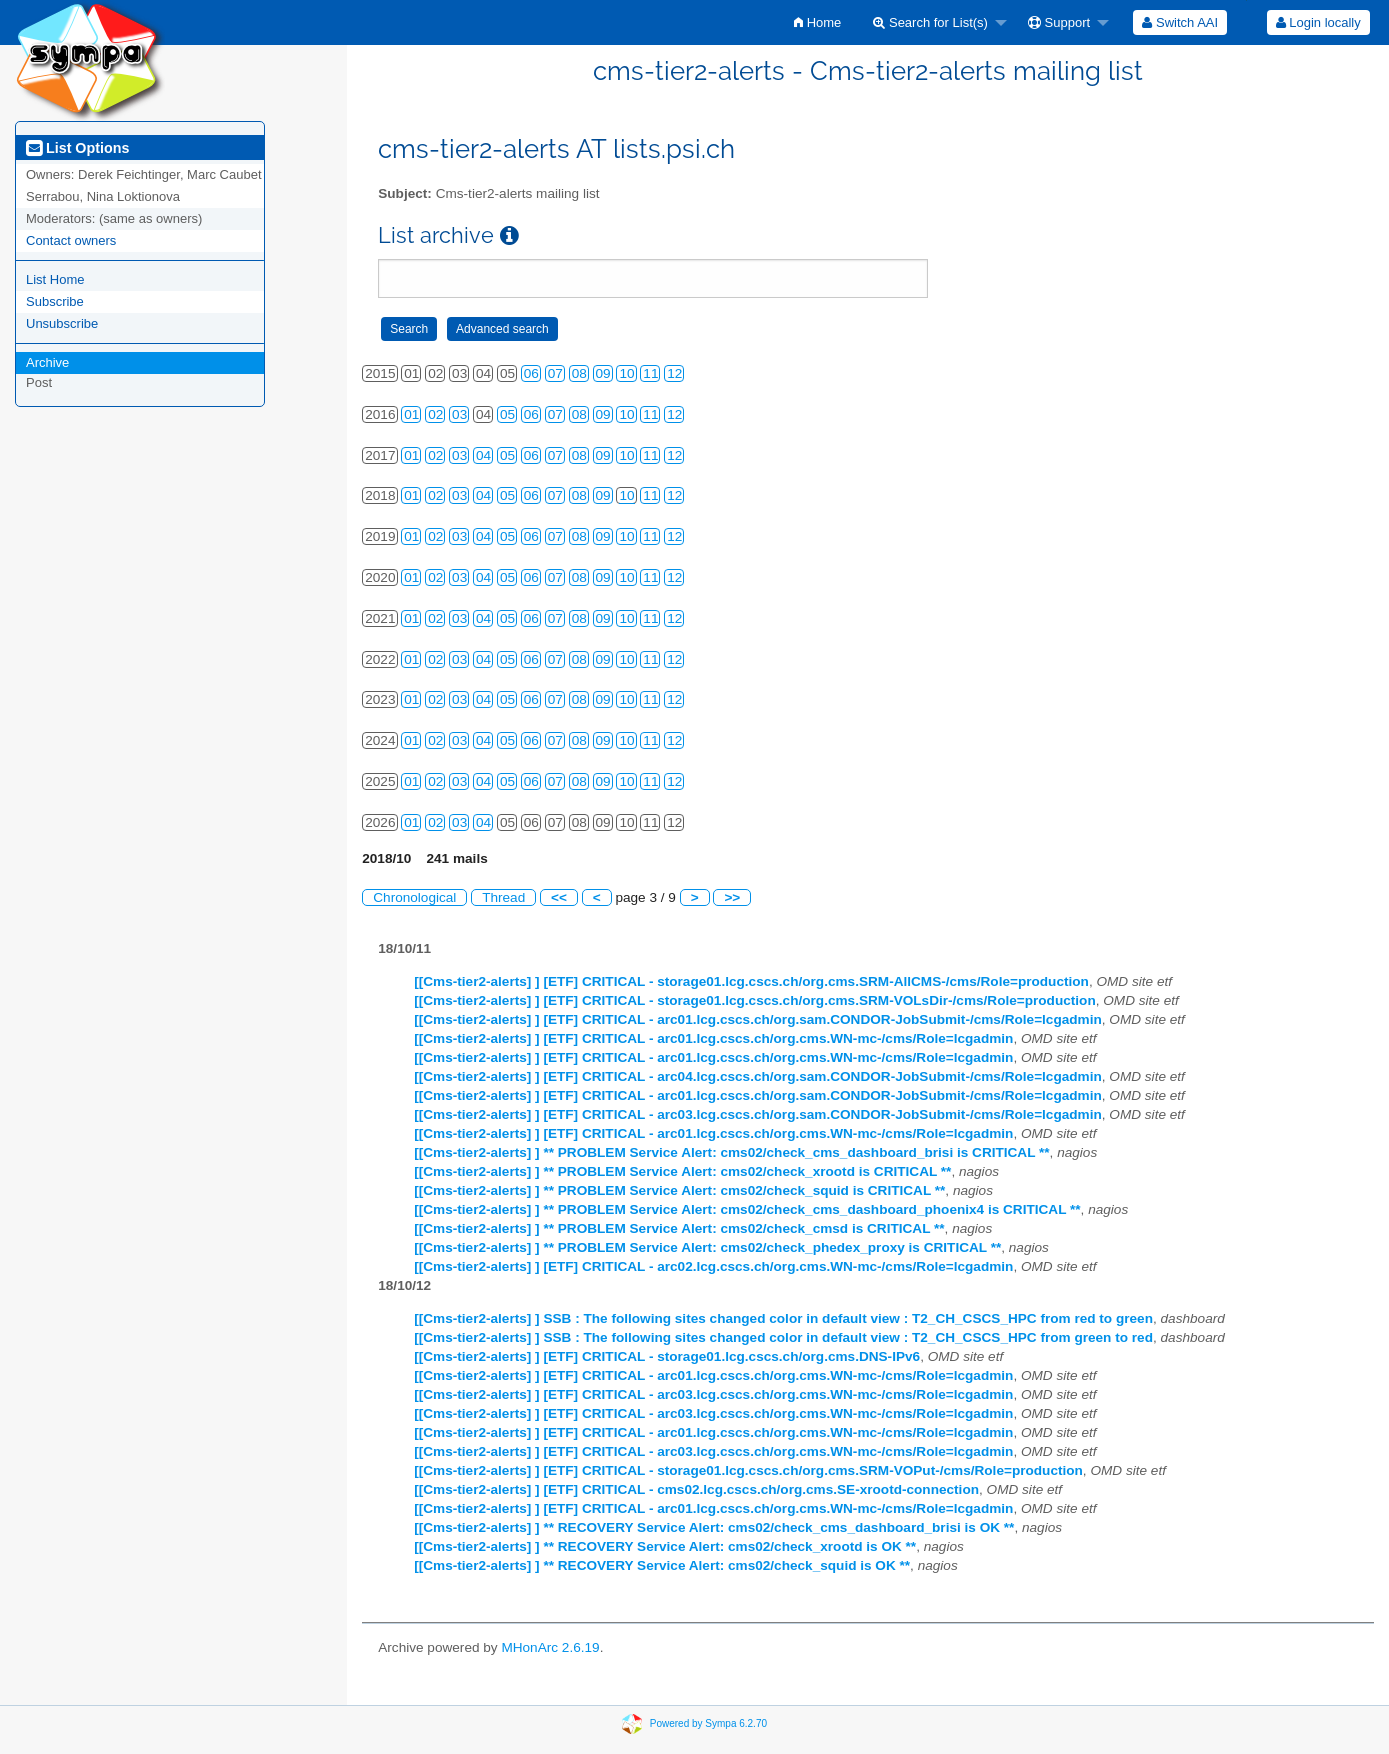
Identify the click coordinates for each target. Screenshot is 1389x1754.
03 (459, 414)
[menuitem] (817, 22)
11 (650, 373)
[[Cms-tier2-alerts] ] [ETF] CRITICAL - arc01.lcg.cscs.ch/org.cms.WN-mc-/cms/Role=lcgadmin (713, 1038)
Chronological (414, 897)
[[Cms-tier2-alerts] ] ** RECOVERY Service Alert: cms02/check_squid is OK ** (662, 1565)
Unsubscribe (62, 323)
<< (559, 897)
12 (674, 373)
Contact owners (71, 240)
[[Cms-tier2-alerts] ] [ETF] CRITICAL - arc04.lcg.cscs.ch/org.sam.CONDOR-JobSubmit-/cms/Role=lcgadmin (758, 1076)
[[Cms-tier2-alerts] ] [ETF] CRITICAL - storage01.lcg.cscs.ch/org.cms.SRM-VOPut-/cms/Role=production (748, 1470)
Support (1059, 22)
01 (411, 414)
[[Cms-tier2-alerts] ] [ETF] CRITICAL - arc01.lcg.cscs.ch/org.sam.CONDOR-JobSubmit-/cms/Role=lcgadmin (758, 1019)
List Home (55, 279)
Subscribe (55, 301)
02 (435, 414)
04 (483, 455)
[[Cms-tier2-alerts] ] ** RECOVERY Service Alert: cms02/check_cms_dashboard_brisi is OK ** (714, 1527)
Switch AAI (1180, 22)
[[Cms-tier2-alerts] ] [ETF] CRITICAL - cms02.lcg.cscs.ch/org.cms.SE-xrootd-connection (696, 1489)
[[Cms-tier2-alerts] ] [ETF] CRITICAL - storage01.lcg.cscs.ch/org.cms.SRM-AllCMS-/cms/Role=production (751, 981)
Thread (503, 897)
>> (732, 897)
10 (626, 373)
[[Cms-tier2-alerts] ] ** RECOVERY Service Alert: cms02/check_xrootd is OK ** (665, 1546)
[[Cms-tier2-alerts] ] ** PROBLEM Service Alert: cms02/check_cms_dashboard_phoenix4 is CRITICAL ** (747, 1209)
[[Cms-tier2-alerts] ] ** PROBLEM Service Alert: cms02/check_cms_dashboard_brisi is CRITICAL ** (731, 1152)
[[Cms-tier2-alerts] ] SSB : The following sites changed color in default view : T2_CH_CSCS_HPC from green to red (783, 1337)
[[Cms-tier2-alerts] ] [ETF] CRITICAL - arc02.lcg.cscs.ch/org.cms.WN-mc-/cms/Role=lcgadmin (713, 1266)
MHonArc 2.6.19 (550, 1647)
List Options (77, 148)
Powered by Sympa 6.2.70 (708, 1722)
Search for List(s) (930, 22)
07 (555, 373)
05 (507, 414)
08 (579, 373)
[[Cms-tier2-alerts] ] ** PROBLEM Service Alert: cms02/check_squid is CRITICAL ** (679, 1190)
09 (603, 373)
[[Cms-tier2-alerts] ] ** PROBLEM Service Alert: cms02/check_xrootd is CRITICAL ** (682, 1171)
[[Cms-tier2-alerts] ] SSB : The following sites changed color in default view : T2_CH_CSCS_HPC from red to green (783, 1318)
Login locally (1318, 22)
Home (817, 22)
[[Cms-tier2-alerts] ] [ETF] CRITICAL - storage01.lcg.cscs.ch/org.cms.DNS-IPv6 (667, 1356)
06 (531, 373)
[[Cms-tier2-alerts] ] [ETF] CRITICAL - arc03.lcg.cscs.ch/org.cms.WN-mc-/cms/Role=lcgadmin (713, 1394)
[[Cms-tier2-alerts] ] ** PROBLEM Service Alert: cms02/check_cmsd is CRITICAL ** (679, 1228)
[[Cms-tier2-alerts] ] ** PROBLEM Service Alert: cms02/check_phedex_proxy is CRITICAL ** (707, 1247)
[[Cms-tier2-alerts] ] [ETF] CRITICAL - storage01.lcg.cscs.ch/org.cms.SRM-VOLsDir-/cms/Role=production (754, 1000)
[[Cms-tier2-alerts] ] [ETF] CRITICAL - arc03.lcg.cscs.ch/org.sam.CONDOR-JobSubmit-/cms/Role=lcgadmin (758, 1114)
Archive (47, 362)
